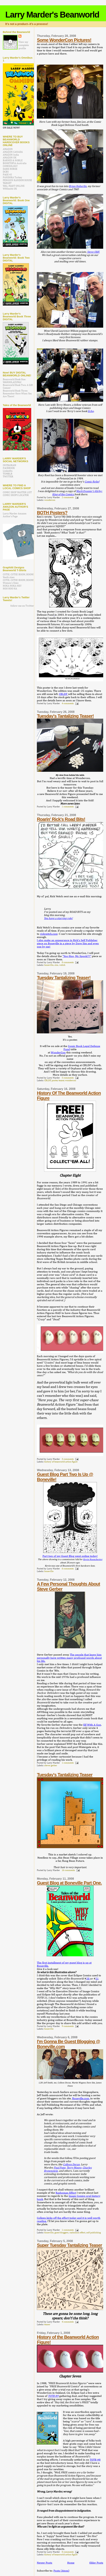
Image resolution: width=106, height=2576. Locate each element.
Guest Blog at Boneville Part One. (69, 1882)
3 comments (68, 1459)
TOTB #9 (53, 2396)
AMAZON (8, 149)
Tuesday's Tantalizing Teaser (64, 1774)
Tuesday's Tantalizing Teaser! (65, 716)
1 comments (68, 807)
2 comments (68, 497)
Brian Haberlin (78, 186)
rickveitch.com (48, 934)
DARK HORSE (10, 169)
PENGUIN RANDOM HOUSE (17, 180)
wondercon (49, 500)
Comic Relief (92, 481)
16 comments (68, 1870)
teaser (61, 1080)
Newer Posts (44, 2562)
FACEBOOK (9, 468)
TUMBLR (7, 474)
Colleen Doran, (71, 2164)
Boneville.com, (81, 2098)
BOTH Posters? (52, 512)
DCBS (6, 172)
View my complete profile (24, 45)
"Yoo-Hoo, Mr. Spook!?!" (76, 956)
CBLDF (63, 694)
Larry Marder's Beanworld (52, 14)
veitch (62, 965)
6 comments (68, 1569)
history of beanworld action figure (60, 1462)
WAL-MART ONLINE (14, 186)
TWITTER (8, 476)
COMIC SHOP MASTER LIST (17, 492)
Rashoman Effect (66, 2193)
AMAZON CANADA (13, 152)
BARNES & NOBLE (13, 160)
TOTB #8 (95, 2459)
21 (97, 1978)
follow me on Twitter (22, 605)
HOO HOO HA (10, 588)
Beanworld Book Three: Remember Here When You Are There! (17, 394)
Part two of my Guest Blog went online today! (70, 1556)
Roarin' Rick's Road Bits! (61, 819)
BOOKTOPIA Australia (14, 163)
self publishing (93, 2233)
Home (70, 2562)
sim (56, 965)
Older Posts (96, 2562)
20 (88, 1978)
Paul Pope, (60, 2167)
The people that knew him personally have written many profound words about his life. (69, 1657)
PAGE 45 (7, 174)
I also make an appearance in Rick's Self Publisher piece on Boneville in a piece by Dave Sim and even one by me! (68, 943)
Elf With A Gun (92, 1725)
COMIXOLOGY (10, 166)
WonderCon (58, 1052)
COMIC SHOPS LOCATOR (16, 495)
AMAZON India (11, 155)
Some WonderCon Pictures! (64, 40)
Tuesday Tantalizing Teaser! (63, 977)
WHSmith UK (10, 189)
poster (55, 1080)
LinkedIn (8, 471)
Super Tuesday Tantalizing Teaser (69, 2245)
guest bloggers (61, 2233)
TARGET (7, 183)
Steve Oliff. (93, 252)
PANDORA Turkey (12, 177)
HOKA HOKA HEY (12, 586)
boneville (48, 965)
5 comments (68, 1078)
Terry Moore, (74, 2167)
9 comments (68, 2026)
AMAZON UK (9, 157)
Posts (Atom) (61, 2570)
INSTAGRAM (9, 465)
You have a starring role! (58, 918)
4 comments (68, 703)
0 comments (68, 962)
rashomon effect (77, 2233)
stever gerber (50, 1765)
